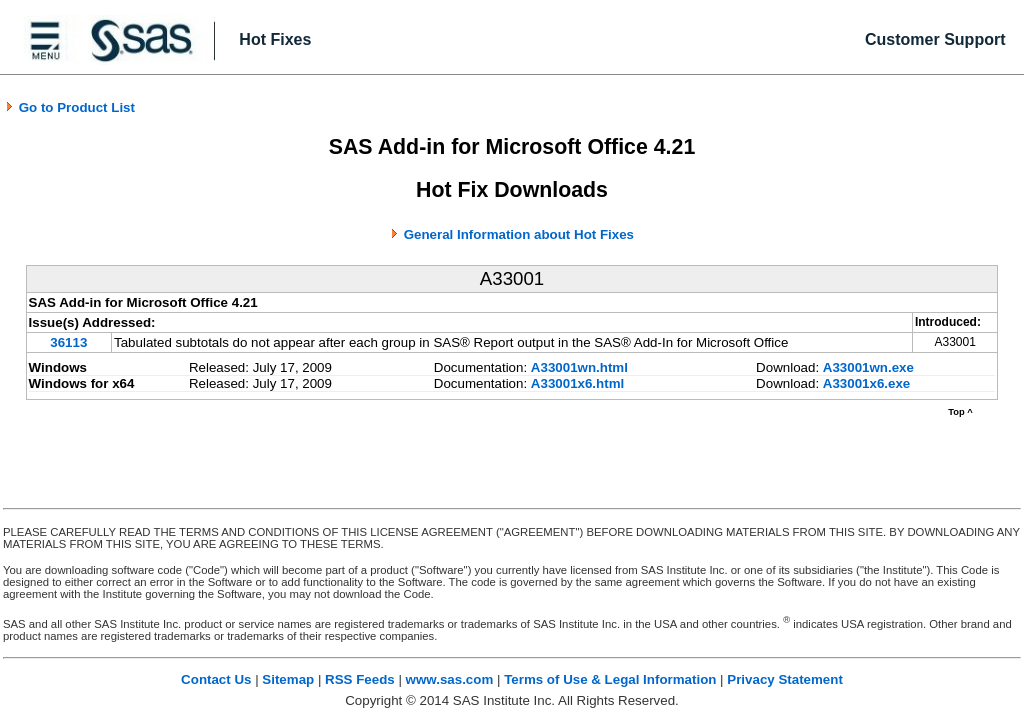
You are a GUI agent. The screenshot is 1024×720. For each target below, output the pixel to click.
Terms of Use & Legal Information (610, 679)
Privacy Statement (785, 679)
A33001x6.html (577, 383)
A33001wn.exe (868, 367)
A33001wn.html (579, 367)
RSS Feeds (360, 679)
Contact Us (216, 679)
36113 (68, 342)
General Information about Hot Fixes (519, 234)
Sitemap (288, 679)
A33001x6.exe (866, 383)
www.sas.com (450, 679)
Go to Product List (70, 107)
